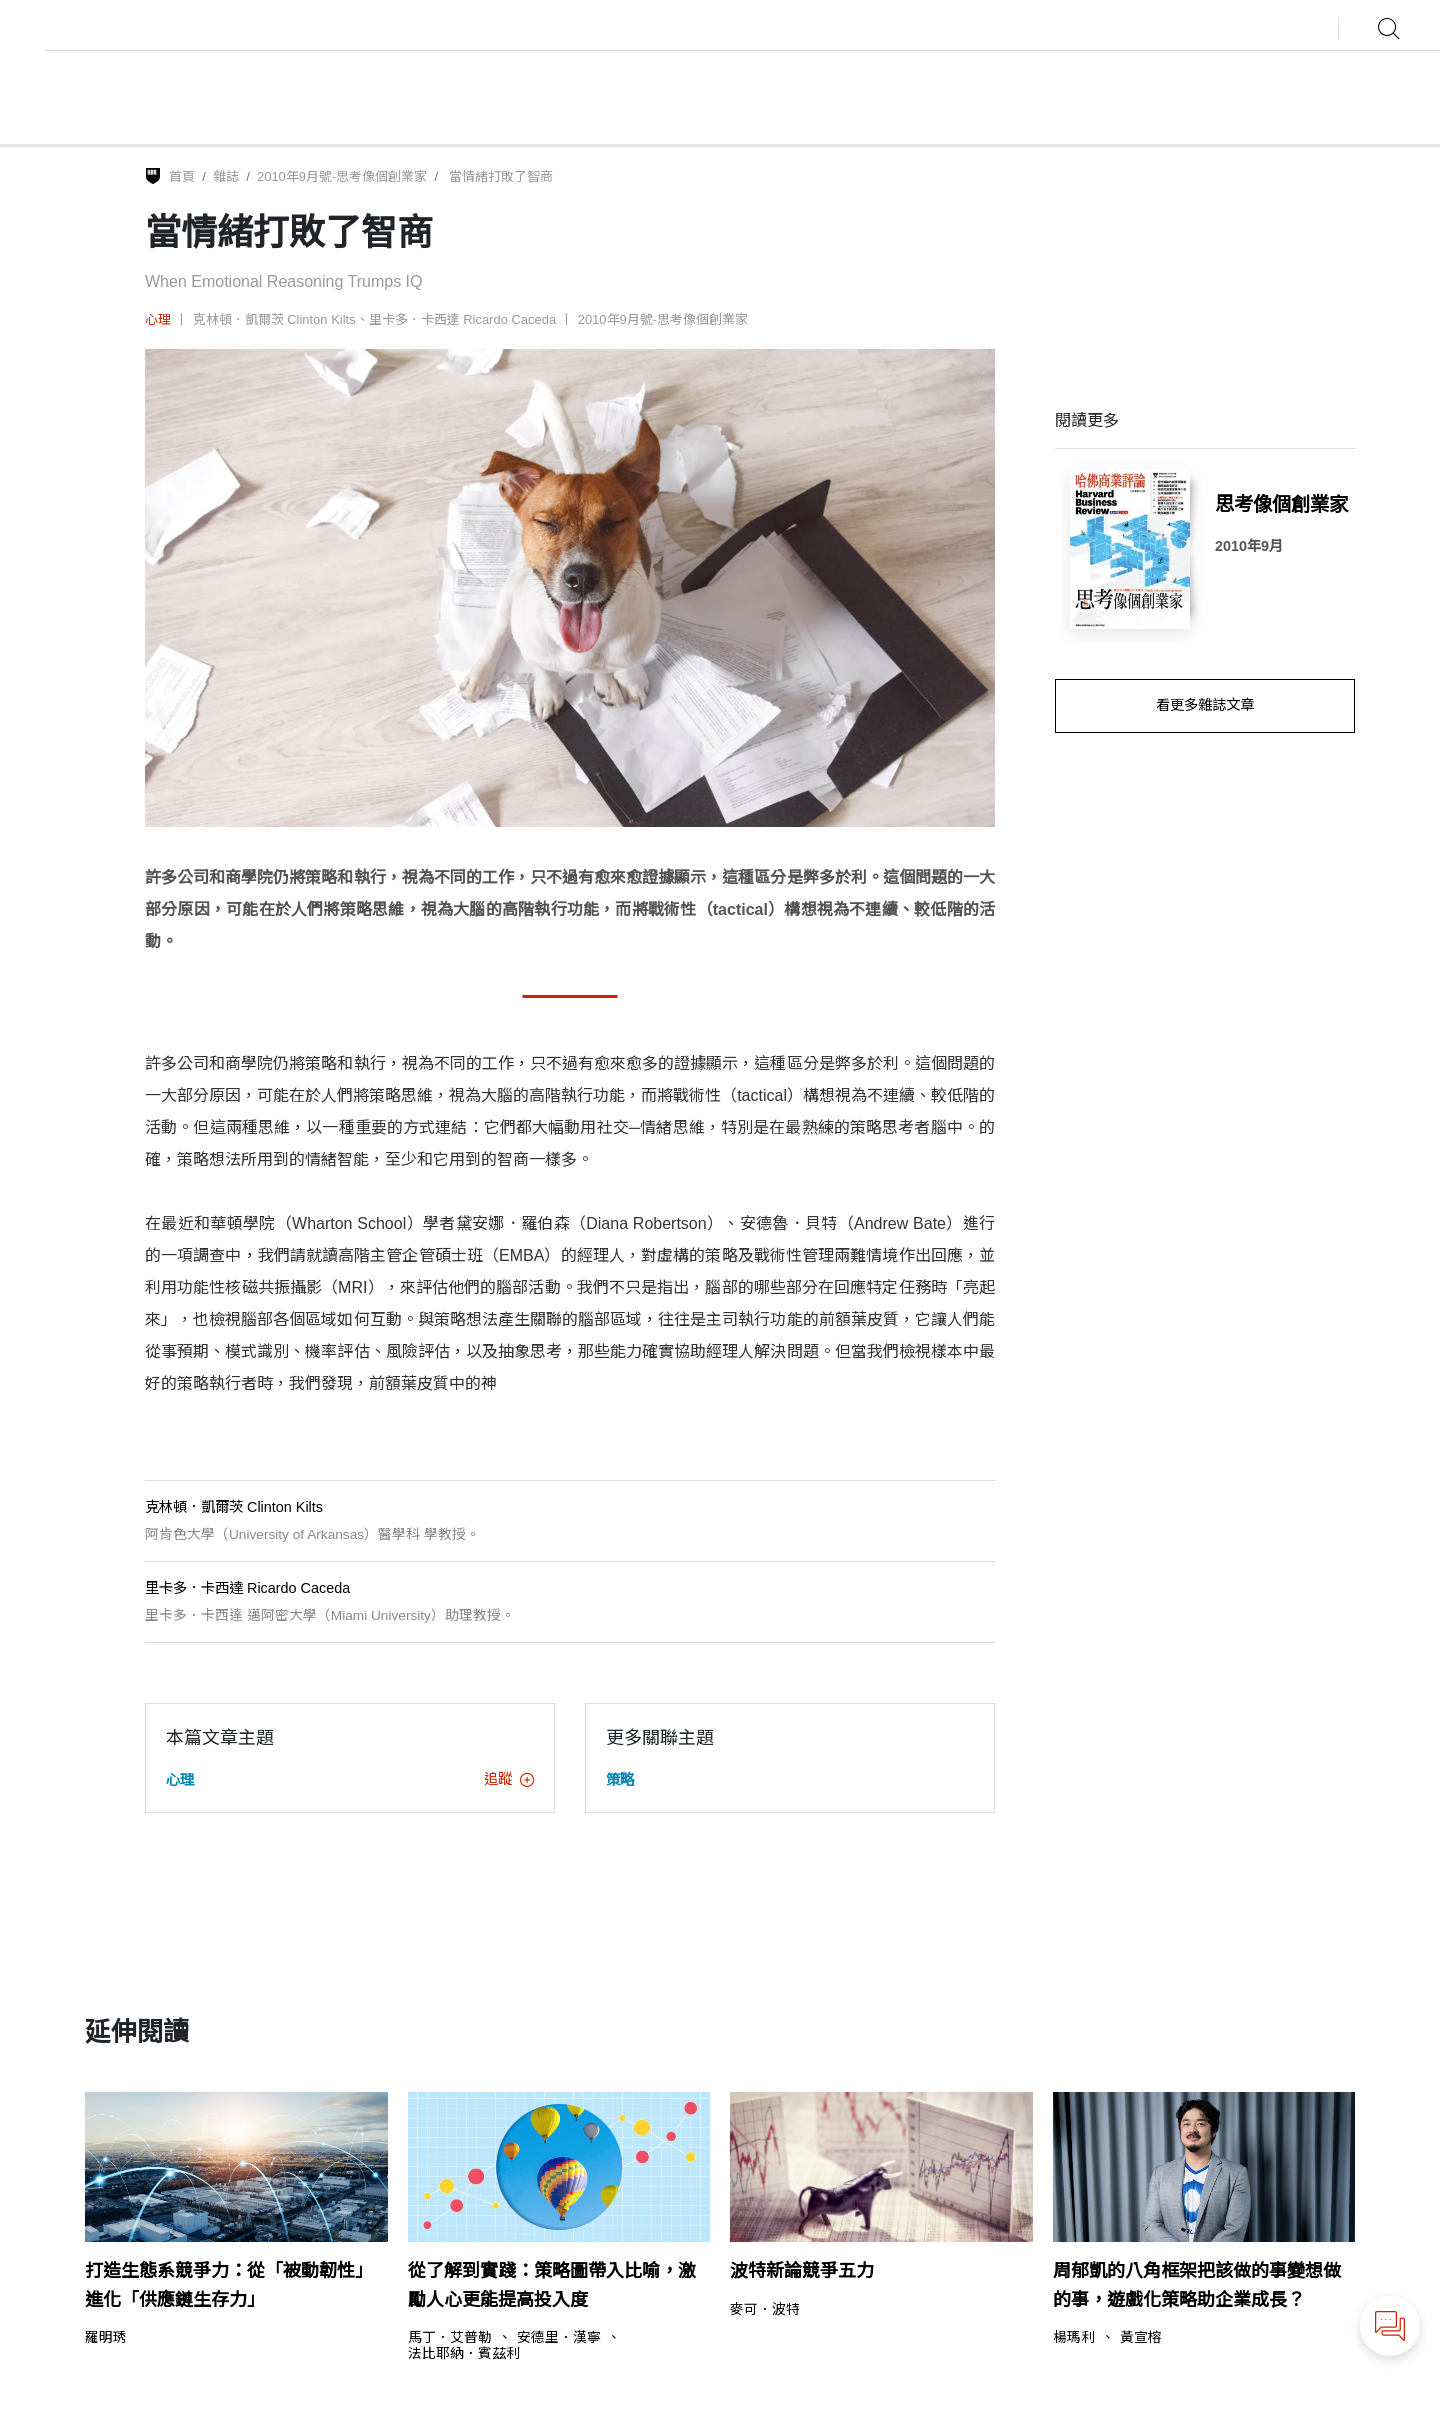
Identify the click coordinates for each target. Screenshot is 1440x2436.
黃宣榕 (1141, 2338)
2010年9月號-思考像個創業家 (342, 176)
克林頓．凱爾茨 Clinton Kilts (274, 319)
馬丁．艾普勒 (450, 2338)
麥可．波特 (765, 2310)
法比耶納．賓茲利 (464, 2354)
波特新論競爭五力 (802, 2271)
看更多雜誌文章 (1205, 705)
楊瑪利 (1074, 2338)
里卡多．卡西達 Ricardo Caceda (462, 319)
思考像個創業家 (1281, 504)
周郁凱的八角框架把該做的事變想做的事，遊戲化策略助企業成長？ (1197, 2285)
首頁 (182, 176)
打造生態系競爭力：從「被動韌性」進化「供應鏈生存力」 (229, 2285)
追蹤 (509, 1779)
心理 (158, 319)
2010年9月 (1249, 546)
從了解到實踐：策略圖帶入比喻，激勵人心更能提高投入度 (552, 2285)
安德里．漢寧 (559, 2338)
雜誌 (226, 176)
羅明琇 (106, 2338)
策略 (620, 1780)
